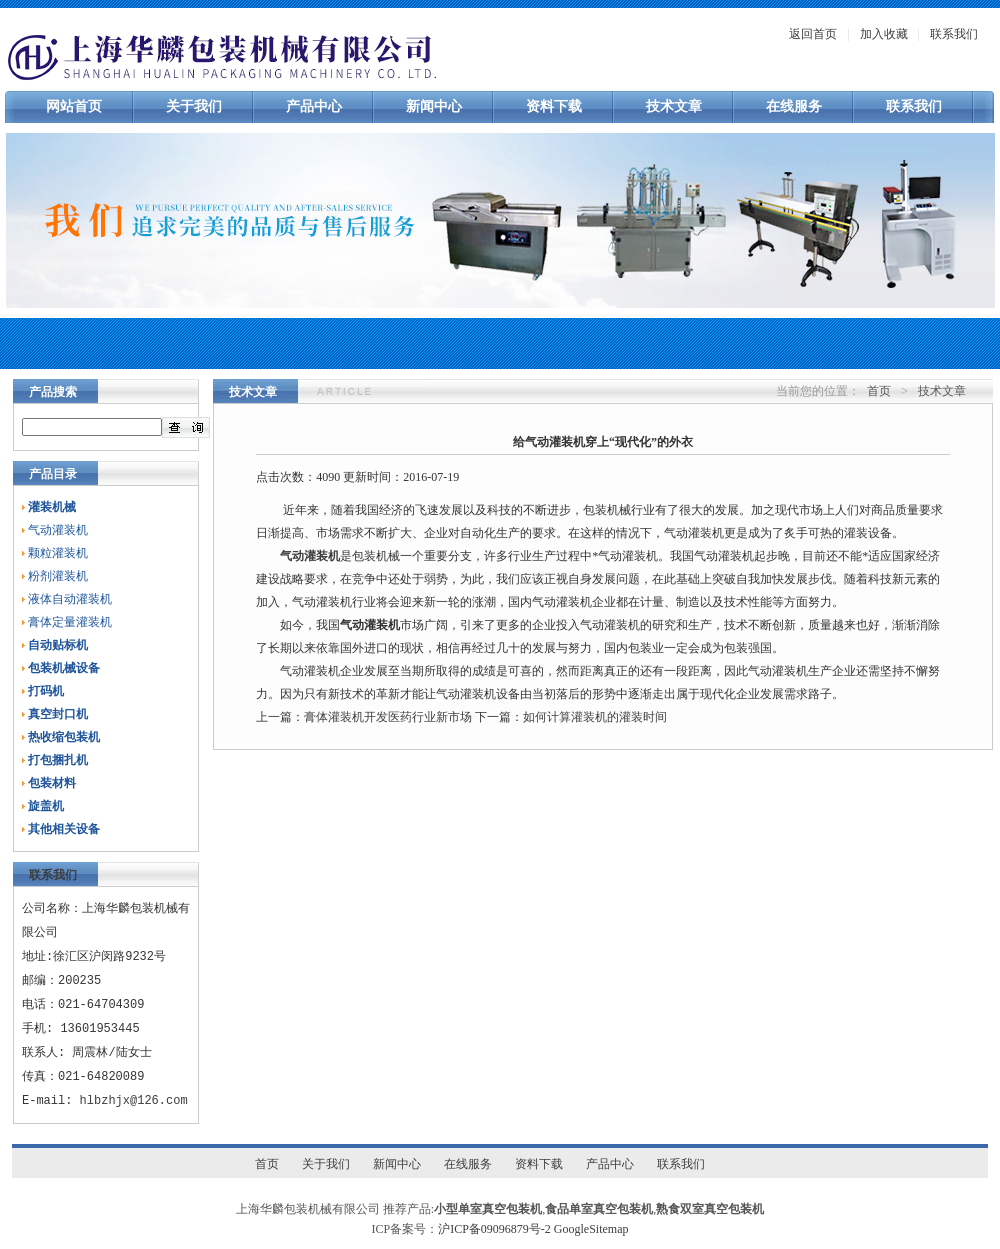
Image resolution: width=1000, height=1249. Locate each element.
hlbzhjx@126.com (134, 1100)
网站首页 (74, 106)
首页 (879, 391)
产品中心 (314, 106)
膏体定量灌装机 (70, 622)
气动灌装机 (58, 530)
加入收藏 (884, 34)
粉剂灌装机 (58, 576)
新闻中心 (434, 106)
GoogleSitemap (591, 1229)
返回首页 (813, 34)
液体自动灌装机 (70, 599)
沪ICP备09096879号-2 (494, 1229)
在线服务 (794, 106)
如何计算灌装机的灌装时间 (595, 717)
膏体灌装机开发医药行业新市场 (388, 717)
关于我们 (194, 106)
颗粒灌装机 (58, 553)
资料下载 (554, 106)
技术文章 (674, 106)
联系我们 (954, 34)
